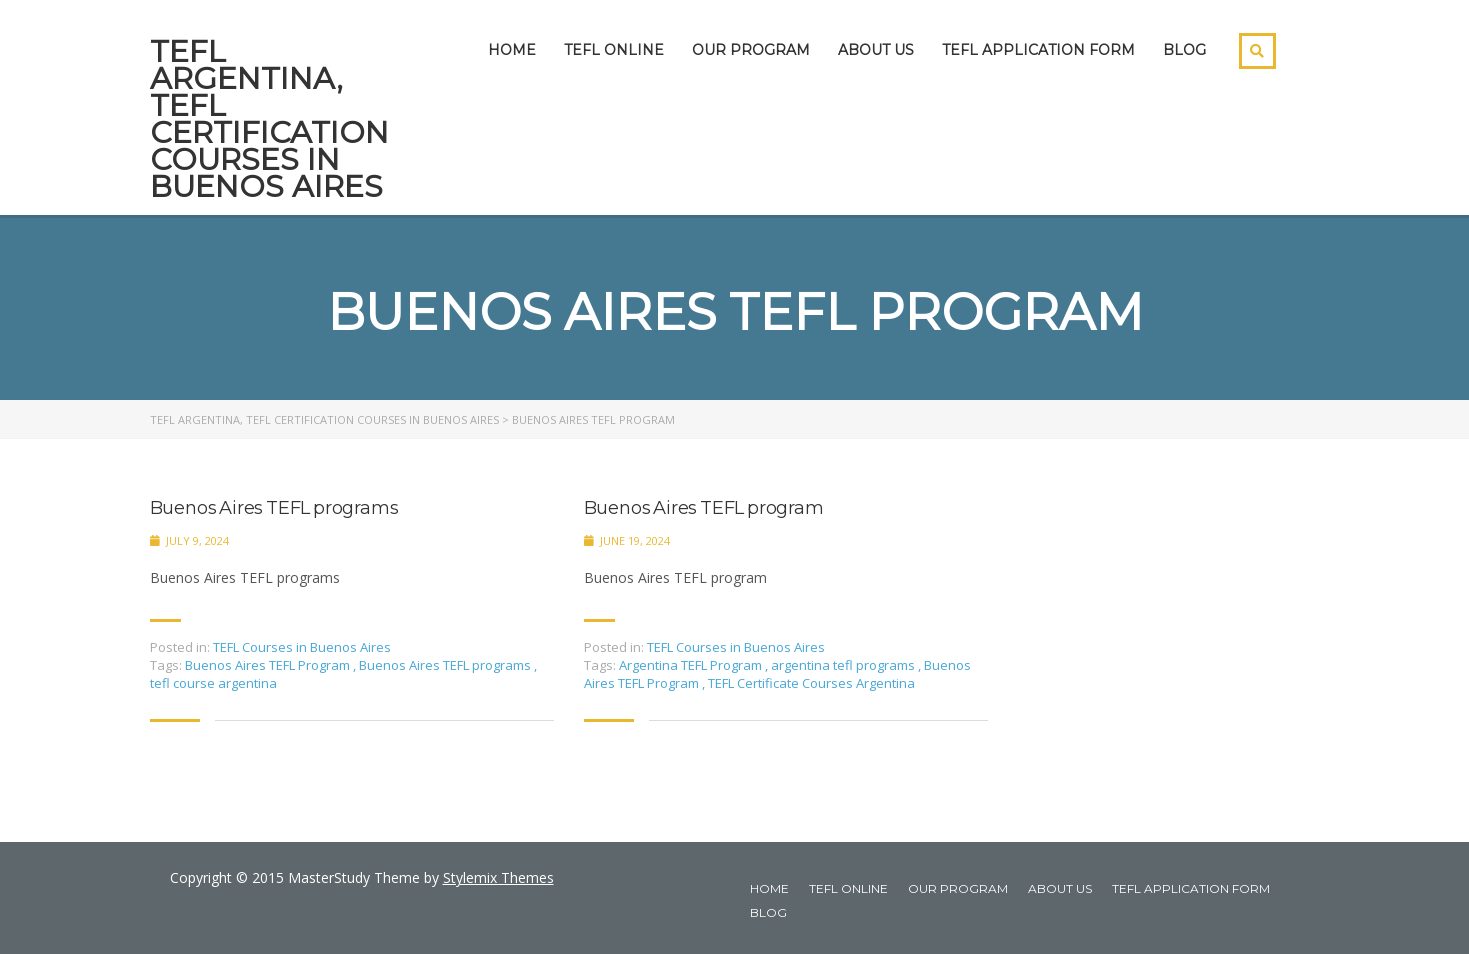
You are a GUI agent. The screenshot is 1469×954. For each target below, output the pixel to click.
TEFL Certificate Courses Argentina (811, 683)
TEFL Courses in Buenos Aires (302, 647)
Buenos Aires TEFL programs (274, 508)
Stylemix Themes (498, 877)
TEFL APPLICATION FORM (1038, 50)
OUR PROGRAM (751, 50)
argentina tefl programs (844, 665)
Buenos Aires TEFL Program (269, 665)
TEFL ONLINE (614, 50)
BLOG (1184, 50)
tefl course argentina (213, 683)
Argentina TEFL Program (692, 665)
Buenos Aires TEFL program (704, 508)
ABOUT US (876, 50)
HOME (512, 50)
